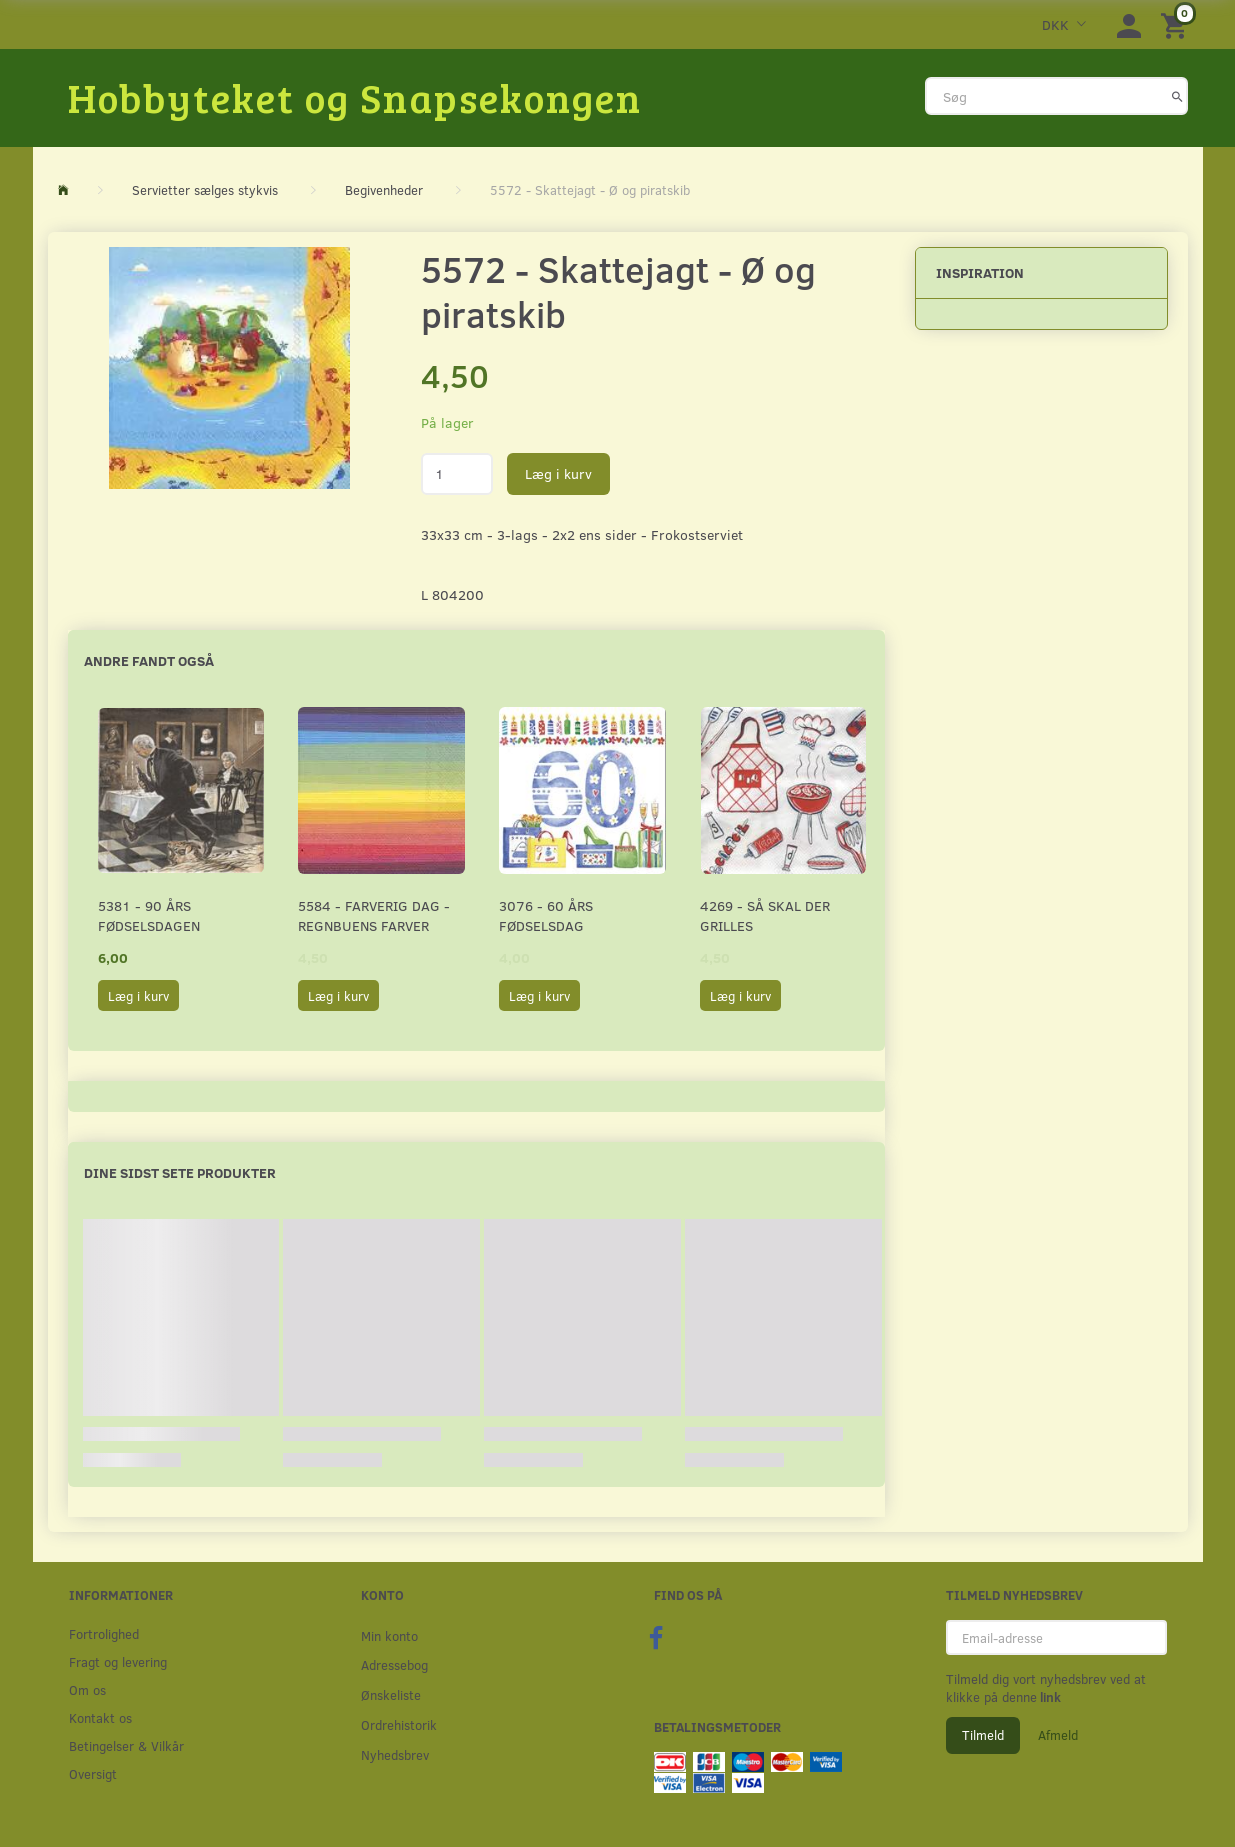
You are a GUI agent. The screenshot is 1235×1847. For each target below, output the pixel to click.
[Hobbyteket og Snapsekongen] (355, 97)
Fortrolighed (104, 1633)
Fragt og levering (118, 1661)
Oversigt (93, 1773)
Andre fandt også (149, 660)
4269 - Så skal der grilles (765, 915)
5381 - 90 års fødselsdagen (149, 915)
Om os (87, 1689)
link (1049, 1697)
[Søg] (1177, 96)
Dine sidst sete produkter (180, 1172)
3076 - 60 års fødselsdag (546, 915)
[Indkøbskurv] (1177, 24)
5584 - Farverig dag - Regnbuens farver (374, 915)
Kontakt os (100, 1717)
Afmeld (1058, 1735)
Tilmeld (983, 1735)
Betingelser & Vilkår (126, 1745)
